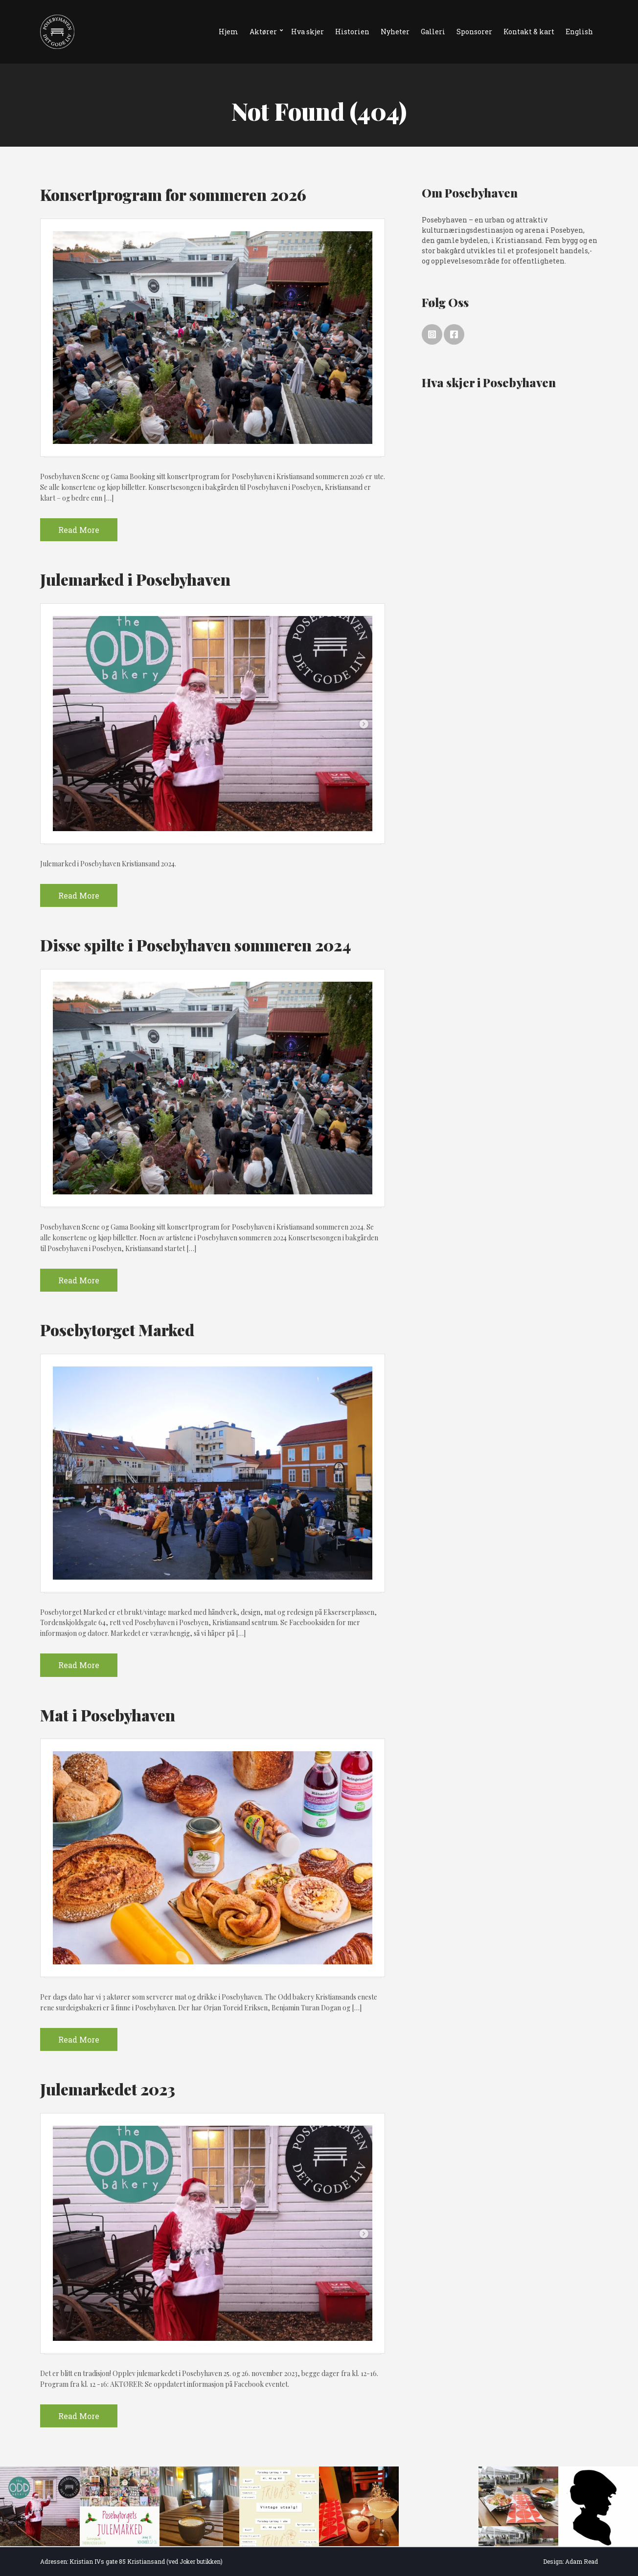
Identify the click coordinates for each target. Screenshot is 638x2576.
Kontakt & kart (528, 31)
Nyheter (395, 31)
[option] (40, 2506)
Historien (352, 31)
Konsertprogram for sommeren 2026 (173, 194)
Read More (78, 530)
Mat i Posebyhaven (107, 1714)
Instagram (432, 334)
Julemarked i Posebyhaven (135, 579)
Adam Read (581, 2561)
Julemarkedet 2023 (107, 2088)
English (579, 31)
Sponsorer (474, 31)
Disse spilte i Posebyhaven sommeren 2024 (195, 944)
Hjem (228, 31)
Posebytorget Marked (117, 1329)
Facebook (454, 334)
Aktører (263, 31)
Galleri (433, 31)
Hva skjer (307, 31)
